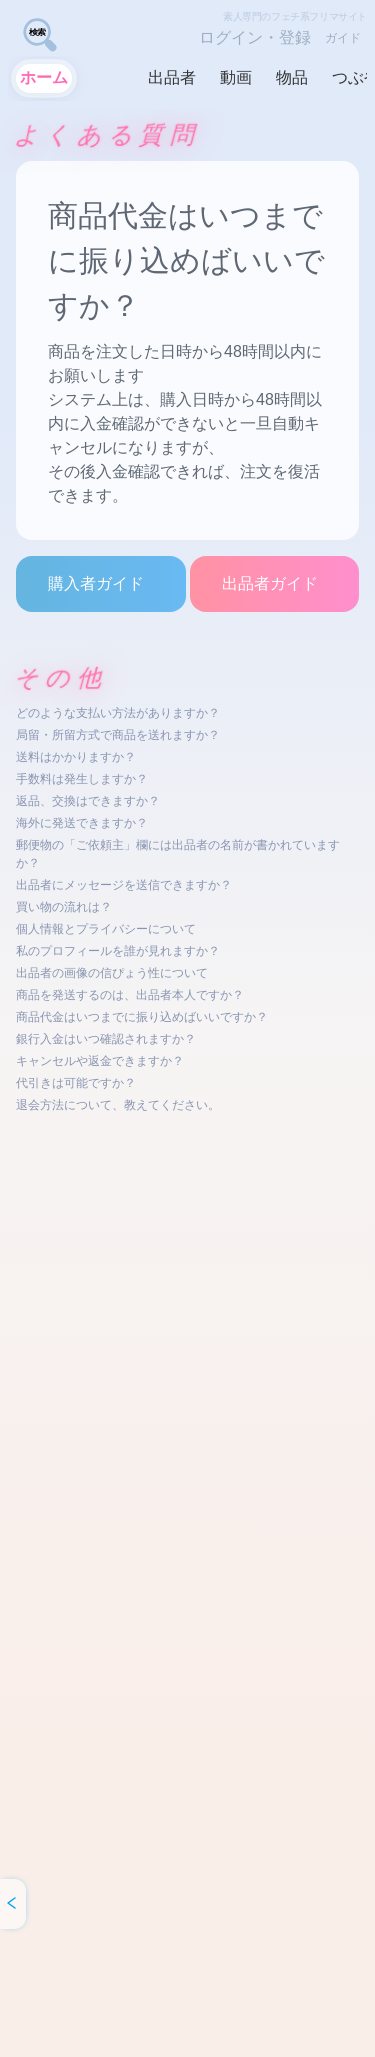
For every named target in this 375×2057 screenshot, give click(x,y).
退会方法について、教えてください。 (118, 1105)
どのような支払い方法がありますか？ (118, 713)
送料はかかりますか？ (76, 757)
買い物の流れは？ (64, 907)
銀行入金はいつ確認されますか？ (106, 1039)
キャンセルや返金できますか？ (100, 1061)
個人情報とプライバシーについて (106, 929)
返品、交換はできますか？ (88, 801)
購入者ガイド (96, 583)
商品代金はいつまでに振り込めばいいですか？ (142, 1017)
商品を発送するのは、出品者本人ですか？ (130, 995)
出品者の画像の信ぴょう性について (112, 973)
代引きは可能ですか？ (76, 1083)
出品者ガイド (270, 583)
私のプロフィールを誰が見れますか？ (118, 951)
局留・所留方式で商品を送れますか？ (118, 735)
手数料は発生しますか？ (82, 779)
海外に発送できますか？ (82, 823)
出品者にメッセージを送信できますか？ (124, 885)
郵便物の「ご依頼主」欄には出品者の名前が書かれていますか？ (178, 854)
